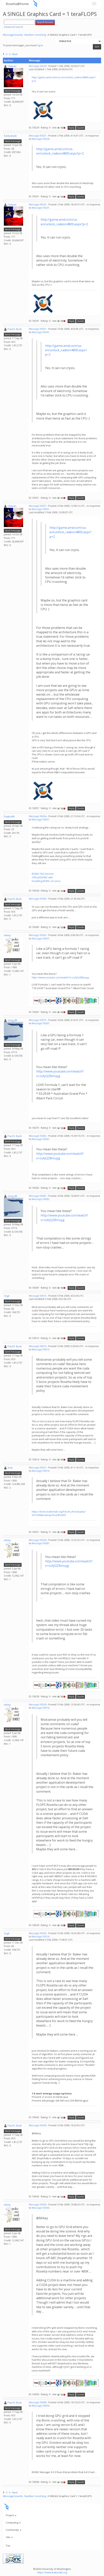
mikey (7, 935)
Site (9, 2537)
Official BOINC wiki (42, 877)
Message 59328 (37, 1540)
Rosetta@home (17, 4)
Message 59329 (37, 1704)
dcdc (10, 1467)
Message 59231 (37, 135)
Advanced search (13, 27)
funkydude (10, 135)
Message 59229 (37, 66)
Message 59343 (37, 2125)
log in (40, 45)
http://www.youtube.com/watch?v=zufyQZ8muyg (60, 977)
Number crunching (35, 34)
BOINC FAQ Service (43, 873)
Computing (13, 2522)
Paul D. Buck (15, 329)
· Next (14, 54)
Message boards (13, 34)
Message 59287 (37, 1196)
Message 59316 (37, 1346)
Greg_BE (12, 1020)
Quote (80, 127)
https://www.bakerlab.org (52, 2572)
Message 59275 (37, 1020)
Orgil (6, 1296)
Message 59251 (37, 329)
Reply (72, 127)
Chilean (12, 66)
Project (11, 2515)
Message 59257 (37, 505)
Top (8, 2545)
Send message (13, 90)
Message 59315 (37, 1295)
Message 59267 (37, 935)
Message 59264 (37, 816)
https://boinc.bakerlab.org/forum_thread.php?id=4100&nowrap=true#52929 (59, 1513)
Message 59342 (37, 1933)
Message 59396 (37, 2402)
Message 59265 (37, 898)
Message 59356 (37, 2204)
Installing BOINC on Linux (46, 881)
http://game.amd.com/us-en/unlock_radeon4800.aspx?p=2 (60, 151)
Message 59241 (37, 204)
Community (13, 2530)
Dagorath (9, 816)
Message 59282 (37, 1135)
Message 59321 (37, 1467)
